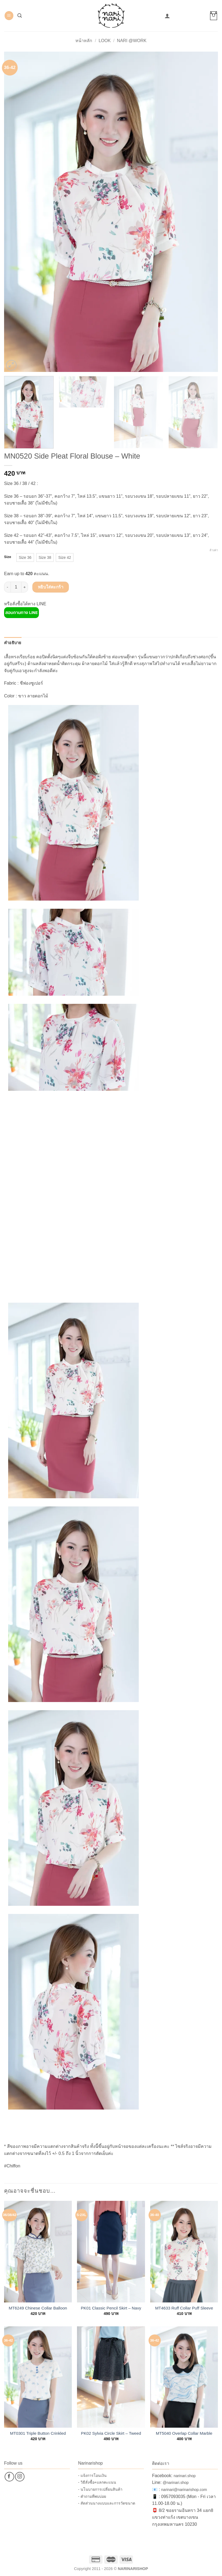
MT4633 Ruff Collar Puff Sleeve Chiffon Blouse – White (184, 2308)
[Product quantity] (16, 587)
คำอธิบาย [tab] (12, 643)
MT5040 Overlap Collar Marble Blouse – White (184, 2433)
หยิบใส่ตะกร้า (51, 587)
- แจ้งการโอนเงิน (92, 2475)
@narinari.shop (176, 2482)
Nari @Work (132, 40)
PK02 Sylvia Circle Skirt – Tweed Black (111, 2433)
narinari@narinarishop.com (184, 2489)
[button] (9, 15)
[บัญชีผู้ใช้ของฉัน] (167, 16)
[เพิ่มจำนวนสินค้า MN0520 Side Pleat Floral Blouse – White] (24, 587)
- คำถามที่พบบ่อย (92, 2496)
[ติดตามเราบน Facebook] (9, 2476)
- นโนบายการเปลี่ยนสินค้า (100, 2489)
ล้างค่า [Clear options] (213, 550)
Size (7, 557)
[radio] (25, 557)
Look (104, 40)
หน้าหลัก (83, 40)
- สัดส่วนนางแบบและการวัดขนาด (106, 2503)
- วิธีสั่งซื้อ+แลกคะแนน (97, 2482)
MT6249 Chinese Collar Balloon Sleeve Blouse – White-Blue (38, 2308)
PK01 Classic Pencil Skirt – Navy (111, 2308)
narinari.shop (185, 2476)
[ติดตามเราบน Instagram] (19, 2476)
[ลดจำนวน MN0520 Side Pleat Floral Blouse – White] (7, 587)
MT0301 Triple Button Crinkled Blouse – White (38, 2433)
